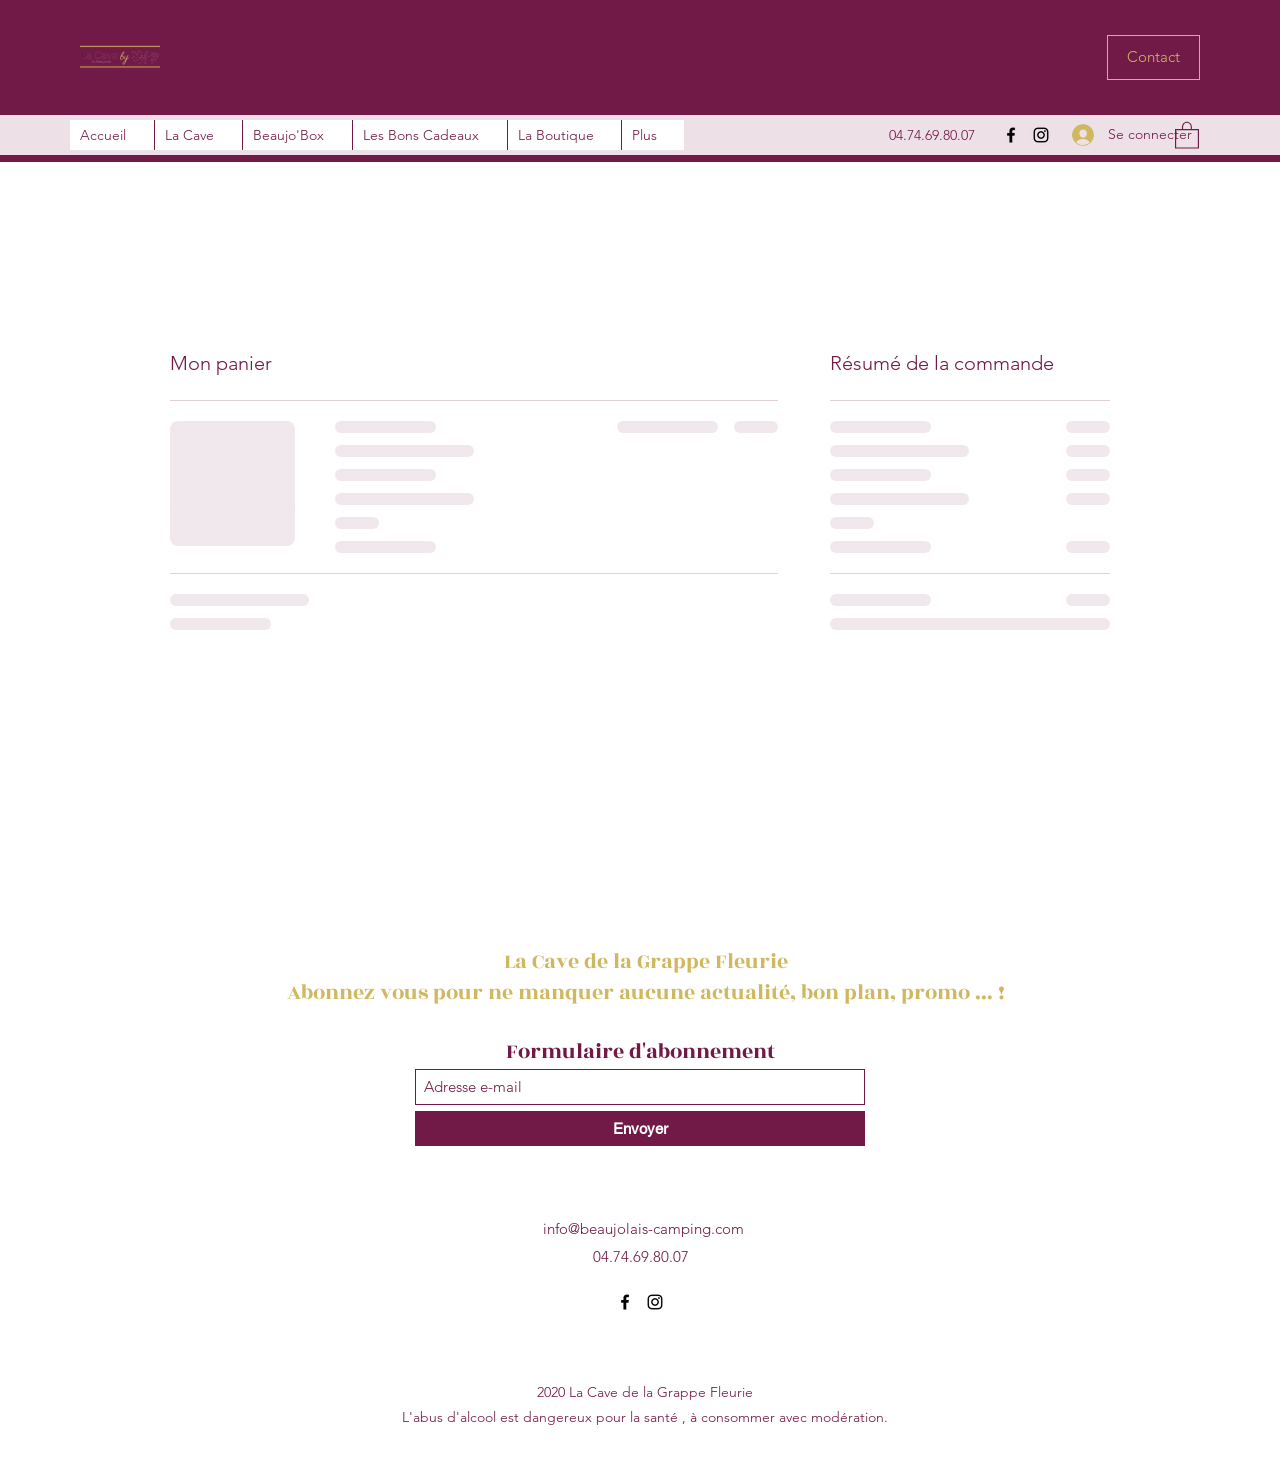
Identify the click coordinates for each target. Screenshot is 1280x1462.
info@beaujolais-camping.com (643, 1228)
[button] (1187, 134)
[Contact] (1153, 57)
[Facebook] (1011, 135)
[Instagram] (1041, 135)
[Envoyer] (640, 1128)
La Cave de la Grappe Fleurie (648, 961)
